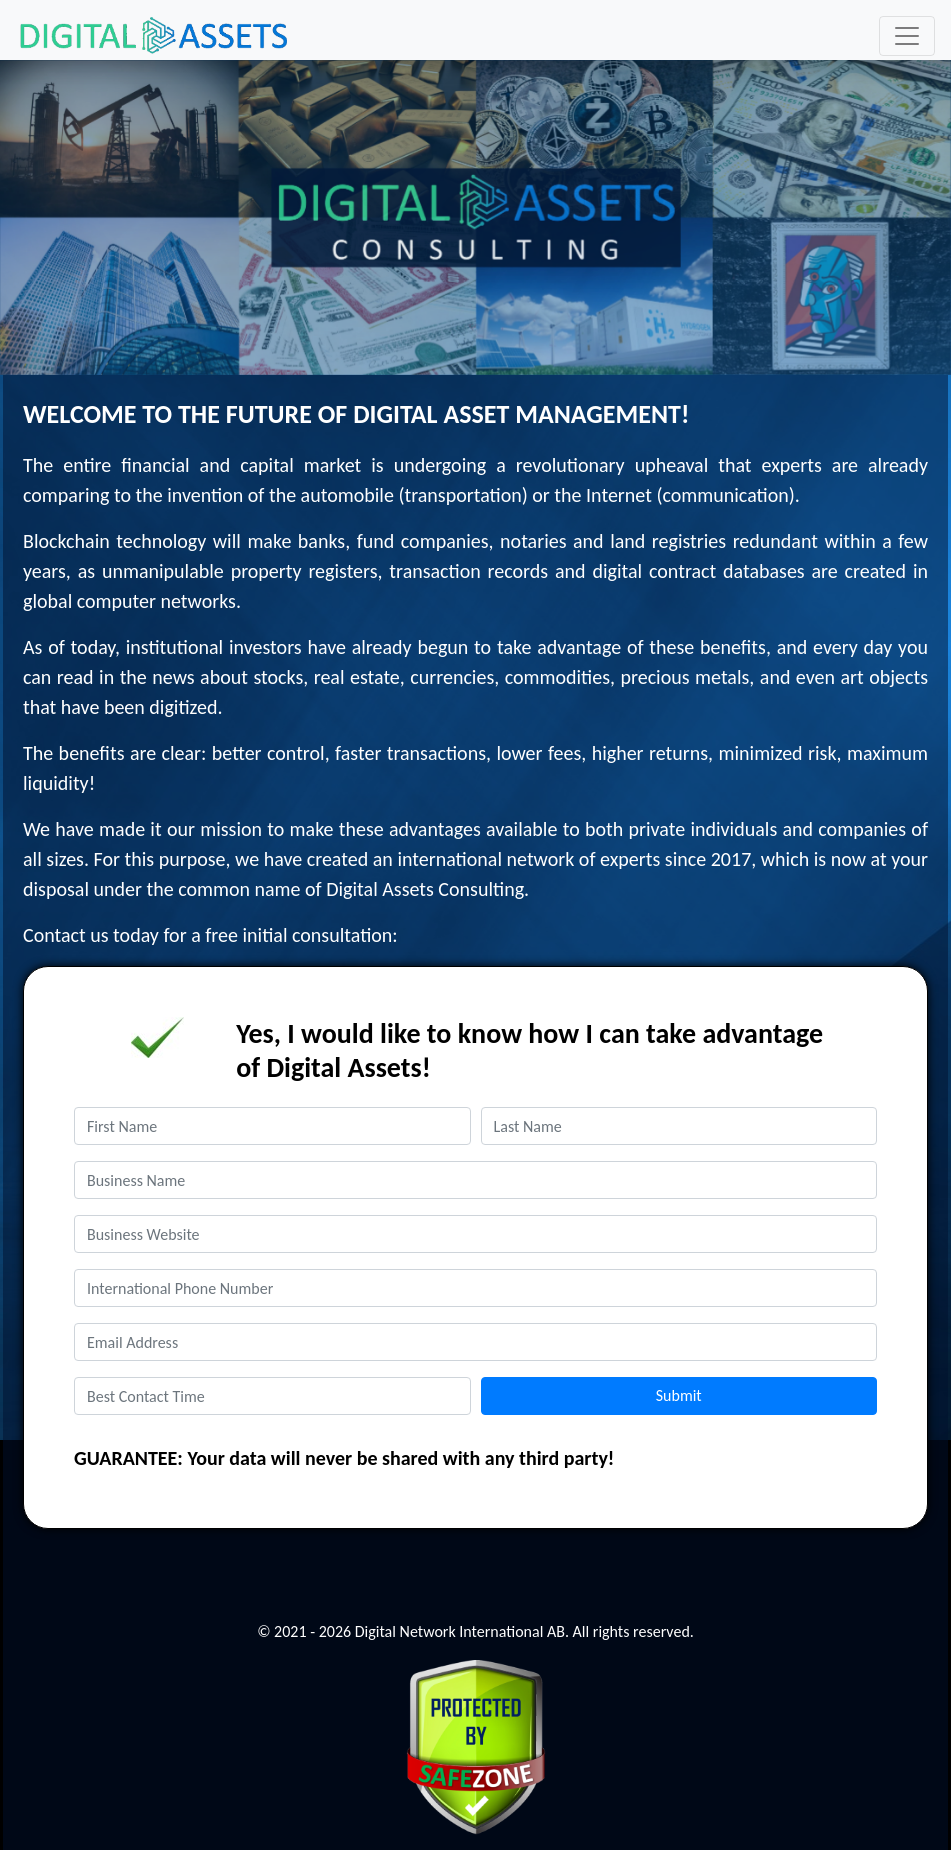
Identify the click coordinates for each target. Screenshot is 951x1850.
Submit (679, 1395)
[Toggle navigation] (907, 36)
